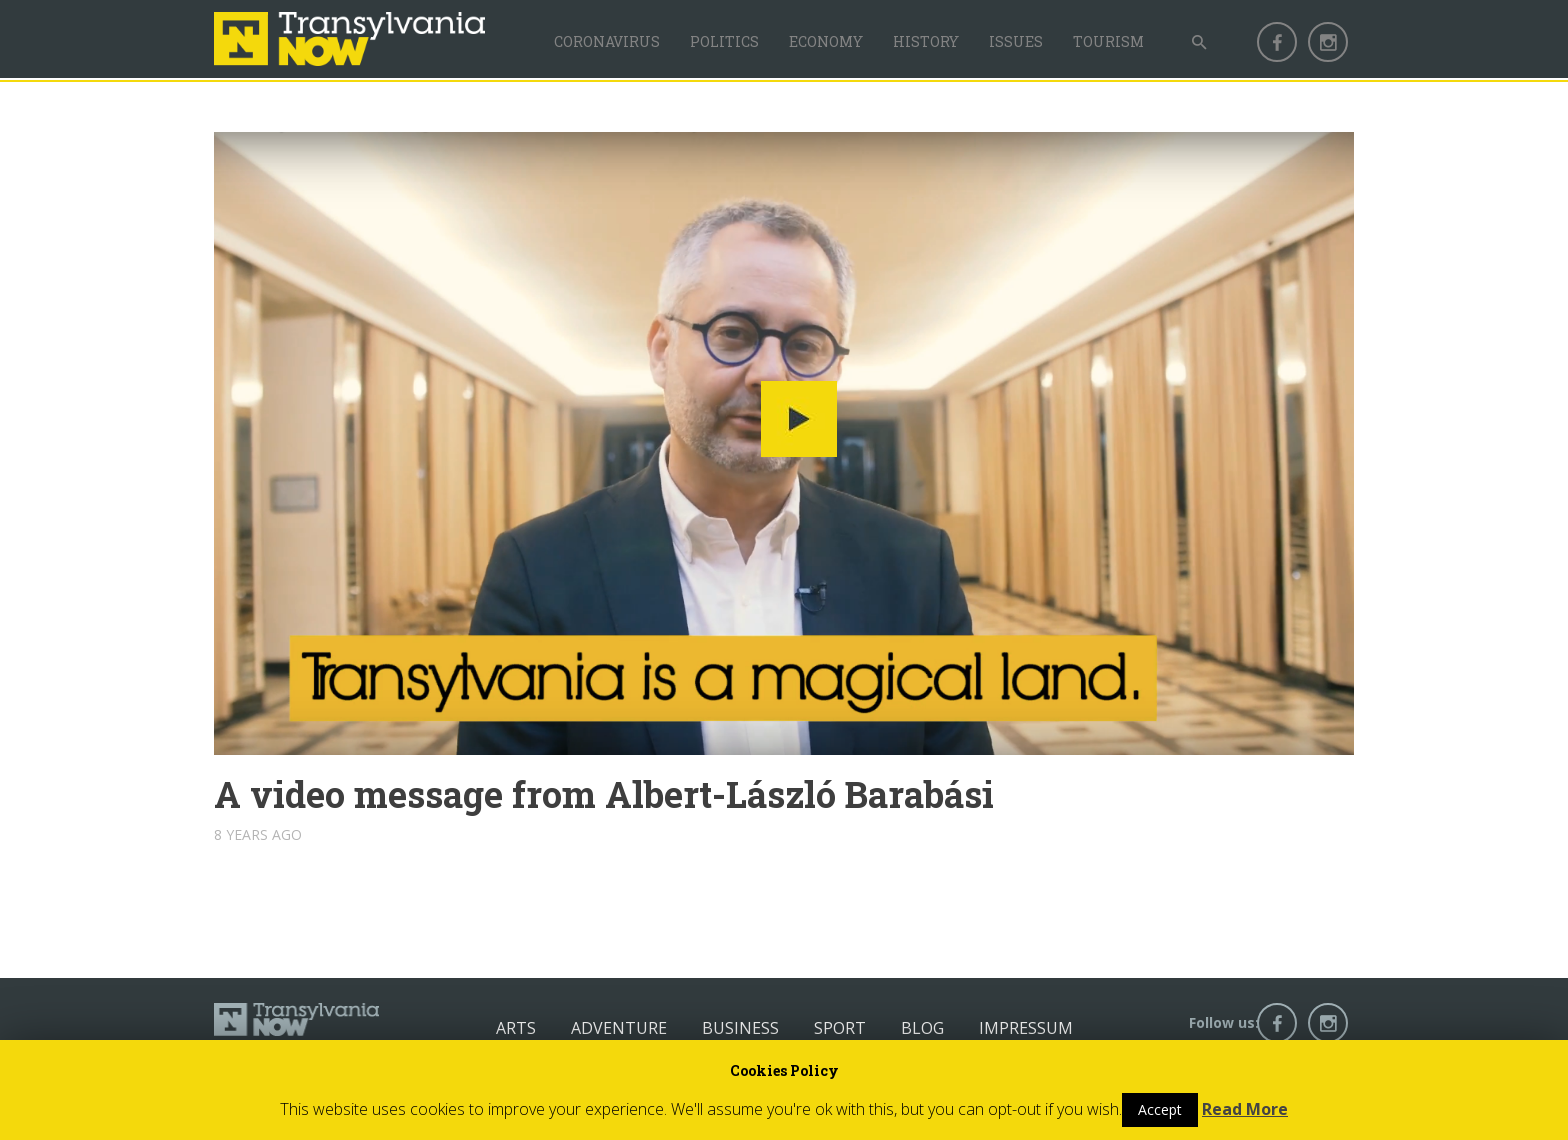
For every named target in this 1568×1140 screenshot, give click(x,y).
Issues (1016, 41)
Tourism (1108, 41)
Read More (1245, 1109)
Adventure (619, 1028)
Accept (1160, 1109)
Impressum (1026, 1028)
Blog (922, 1028)
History (926, 41)
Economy (826, 41)
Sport (840, 1028)
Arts (516, 1028)
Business (740, 1028)
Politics (724, 41)
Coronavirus (607, 41)
